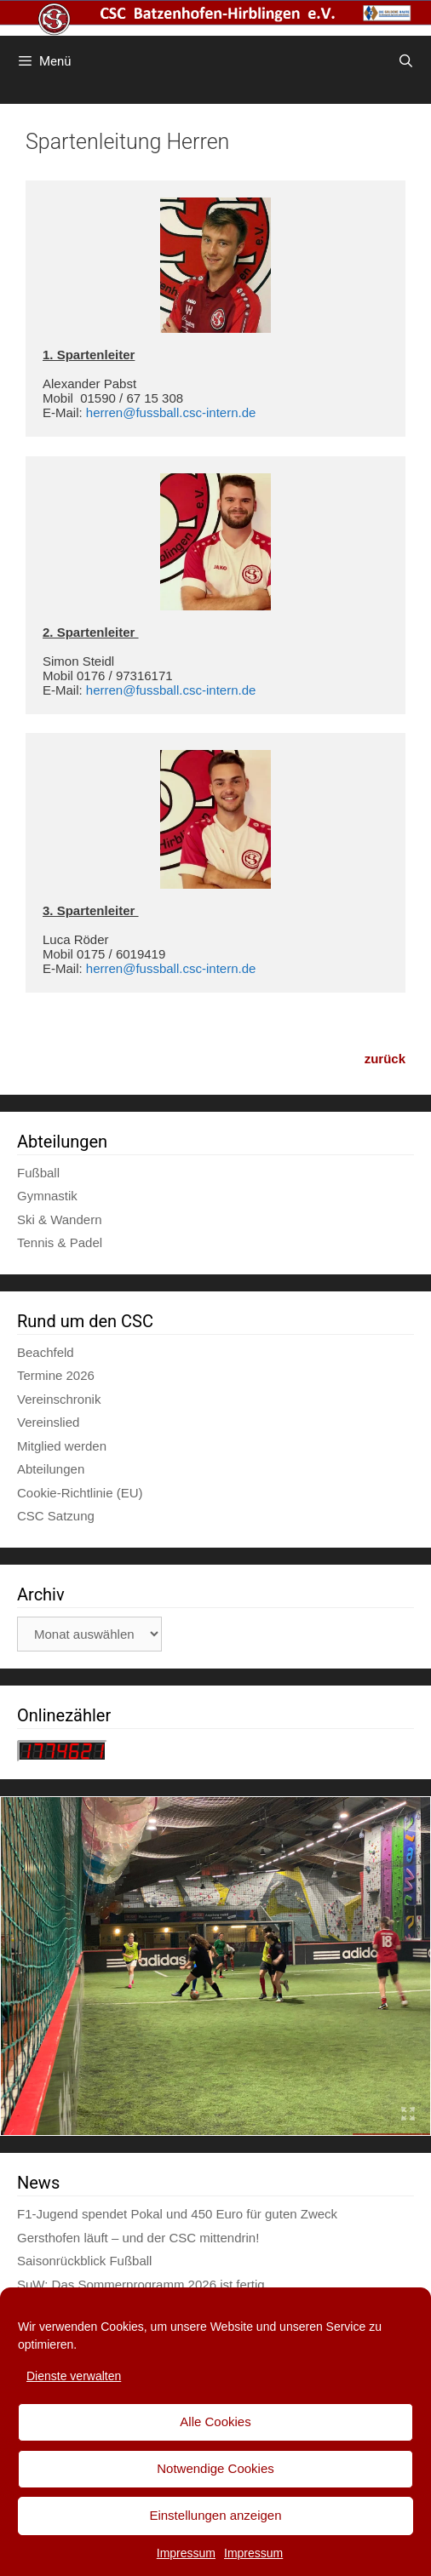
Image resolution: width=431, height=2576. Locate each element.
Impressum (186, 2553)
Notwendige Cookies (215, 2468)
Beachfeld (45, 1352)
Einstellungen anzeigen (215, 2515)
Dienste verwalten (73, 2376)
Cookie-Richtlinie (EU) (80, 1492)
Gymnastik (47, 1195)
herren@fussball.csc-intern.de (171, 412)
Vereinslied (48, 1422)
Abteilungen (50, 1469)
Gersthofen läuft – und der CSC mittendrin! (138, 2237)
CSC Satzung (56, 1515)
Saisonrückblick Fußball (84, 2260)
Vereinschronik (59, 1399)
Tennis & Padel (59, 1242)
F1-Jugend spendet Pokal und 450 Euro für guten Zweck (177, 2214)
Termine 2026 (56, 1375)
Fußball (38, 1172)
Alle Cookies (215, 2421)
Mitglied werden (61, 1446)
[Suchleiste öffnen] (406, 61)
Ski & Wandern (59, 1219)
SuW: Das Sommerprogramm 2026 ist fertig (141, 2284)
